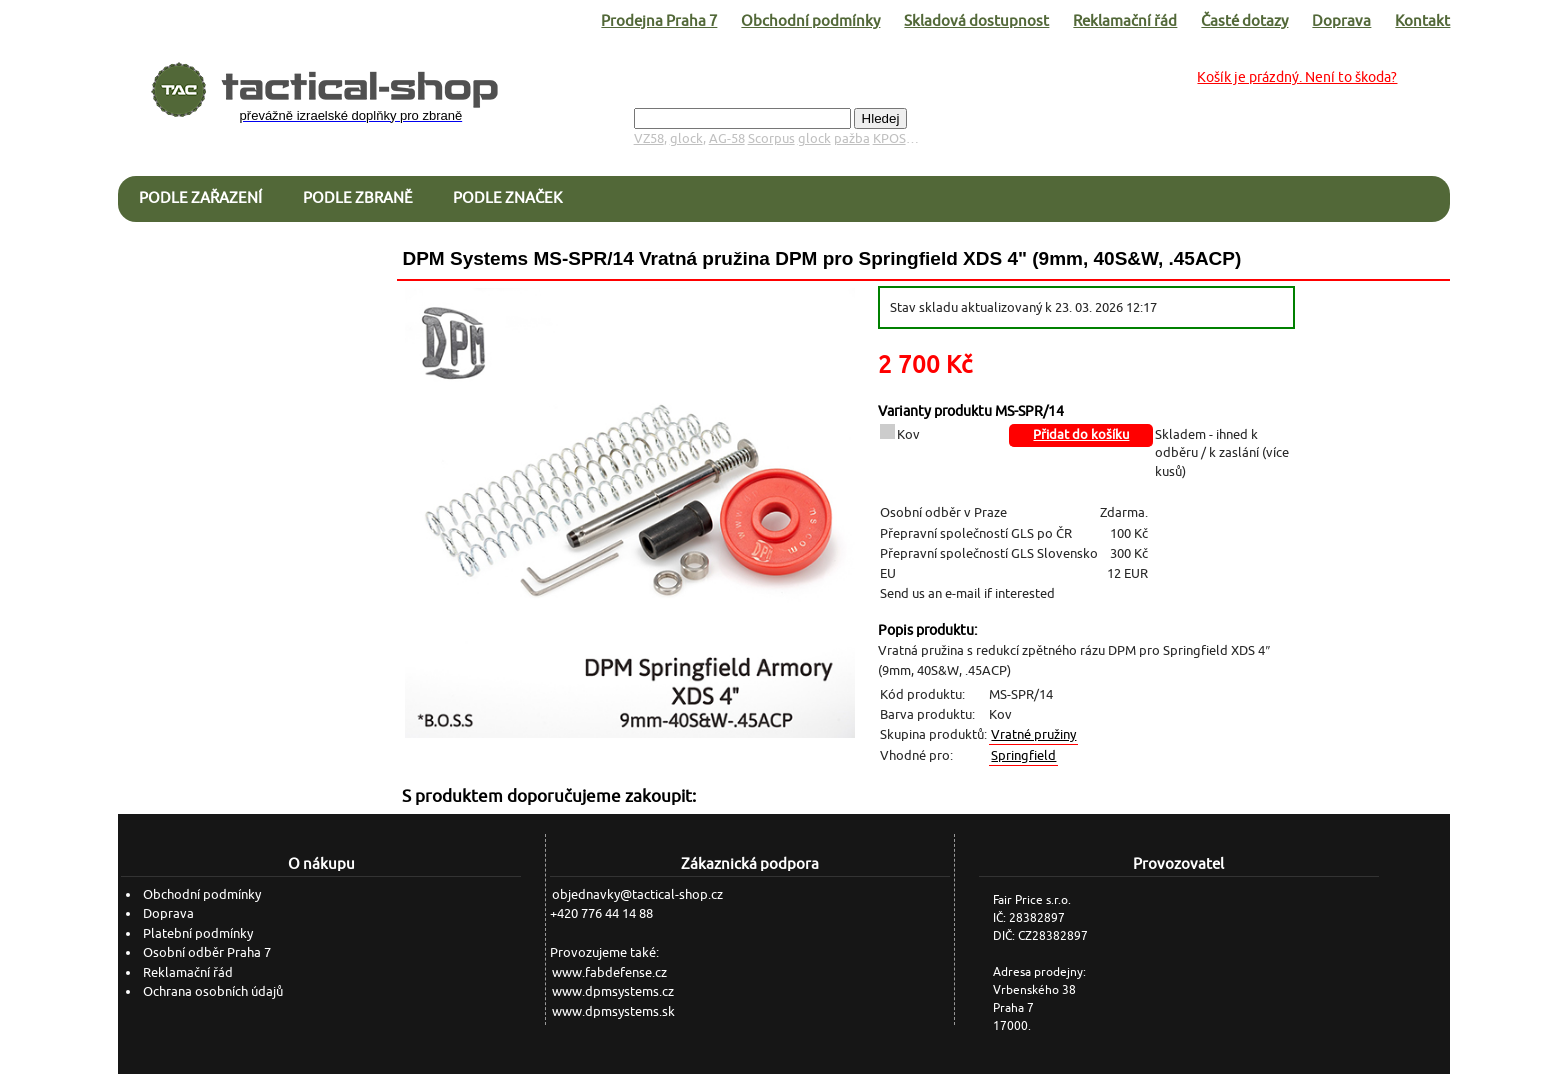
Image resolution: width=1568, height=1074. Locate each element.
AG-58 (727, 138)
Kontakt (1422, 20)
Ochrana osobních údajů (213, 991)
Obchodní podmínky (810, 20)
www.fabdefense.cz (609, 972)
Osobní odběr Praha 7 (207, 952)
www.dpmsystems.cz (613, 991)
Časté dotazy (1244, 20)
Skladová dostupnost (976, 20)
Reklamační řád (1125, 20)
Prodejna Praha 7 (659, 20)
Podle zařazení (200, 197)
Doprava (1341, 20)
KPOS (889, 138)
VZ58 (649, 138)
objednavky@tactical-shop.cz (637, 894)
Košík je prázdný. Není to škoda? (1297, 77)
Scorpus (771, 138)
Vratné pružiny (1033, 734)
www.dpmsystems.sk (613, 1011)
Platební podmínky (198, 933)
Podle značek (507, 197)
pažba (852, 138)
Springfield (1023, 755)
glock (686, 138)
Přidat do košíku (1081, 434)
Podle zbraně (358, 197)
